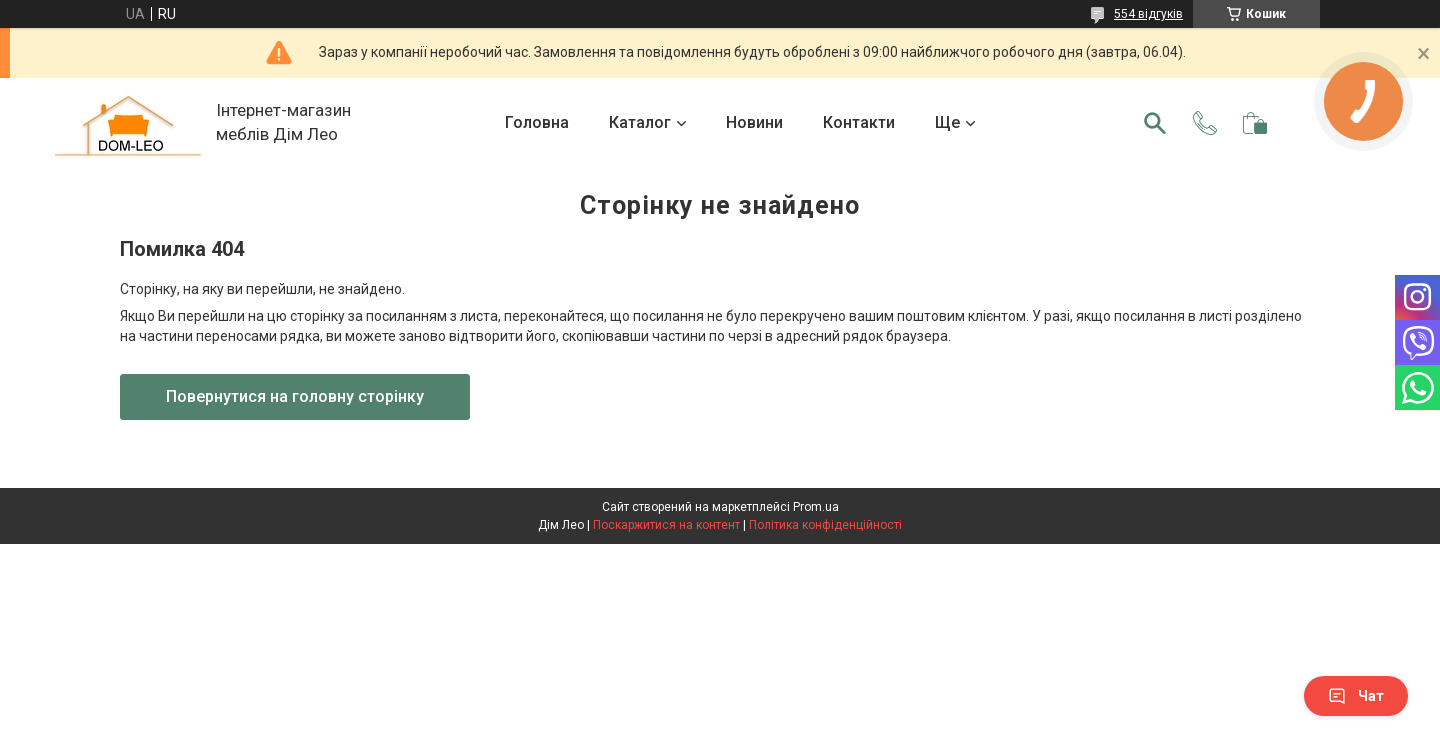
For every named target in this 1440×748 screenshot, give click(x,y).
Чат (1356, 696)
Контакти (859, 122)
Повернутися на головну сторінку (295, 396)
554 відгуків (1148, 14)
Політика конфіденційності (825, 525)
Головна (537, 122)
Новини (754, 122)
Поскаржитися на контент (666, 525)
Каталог (640, 122)
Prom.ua (816, 507)
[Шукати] (1155, 123)
